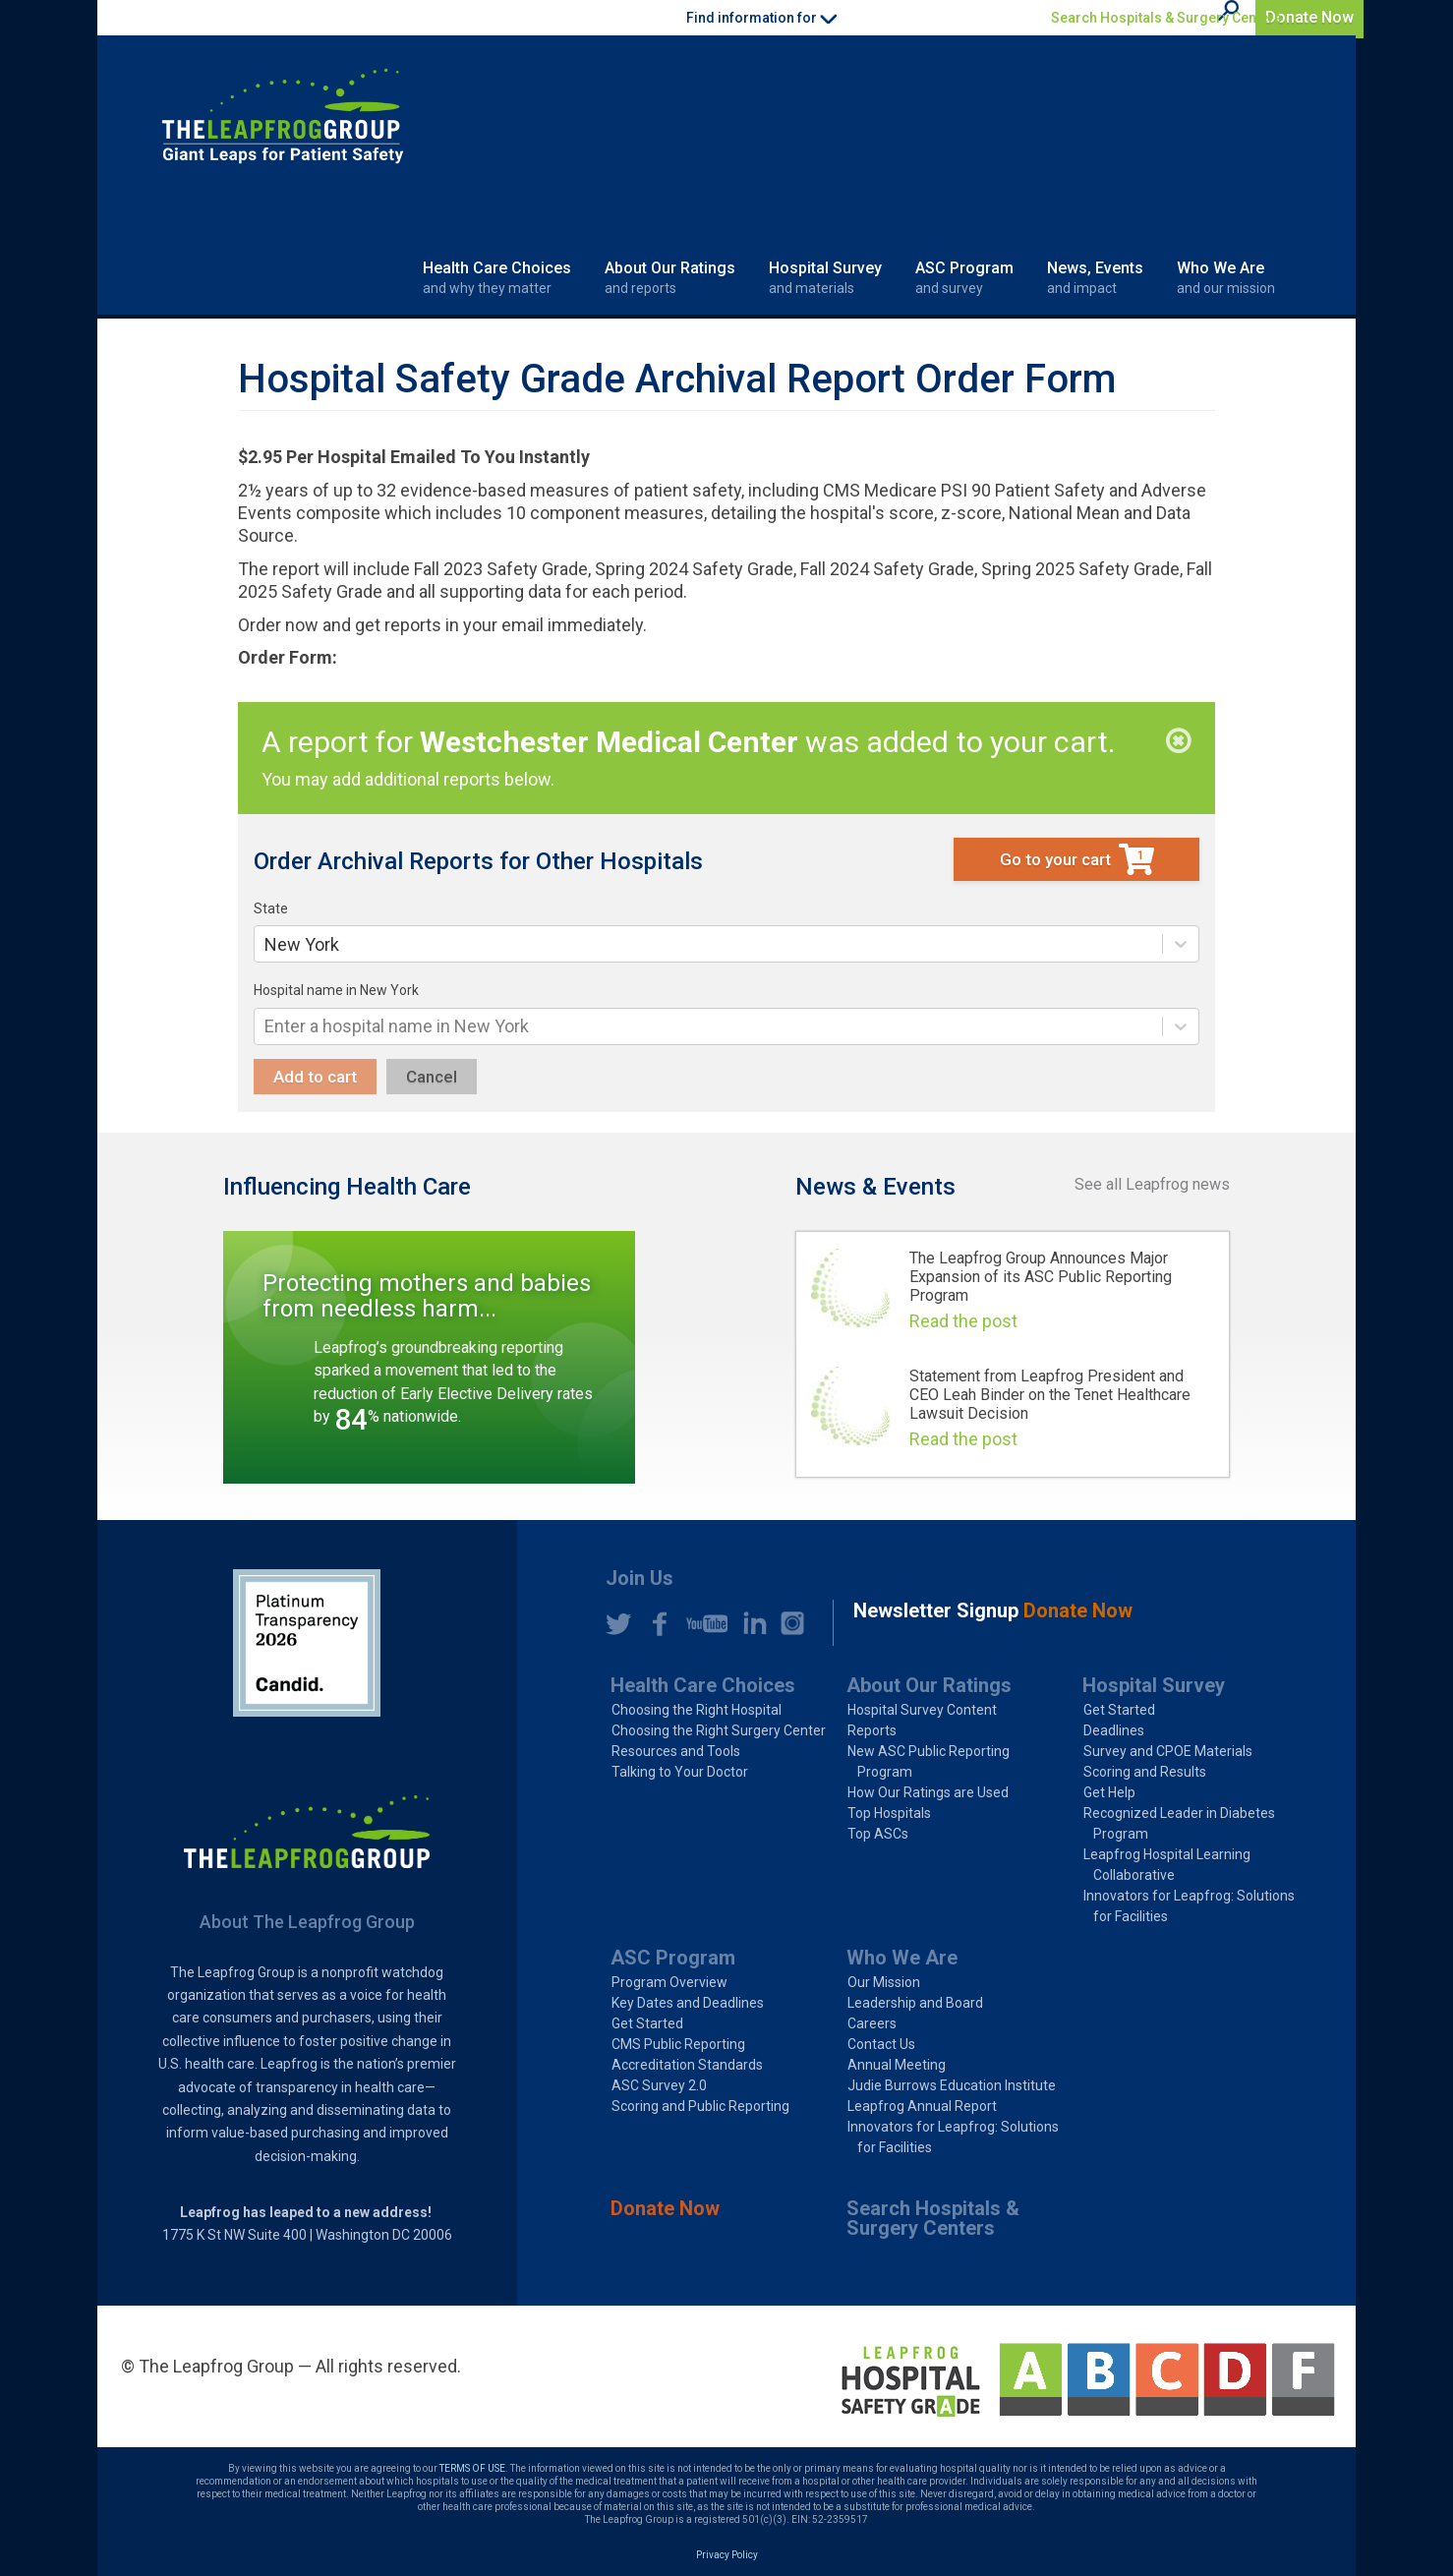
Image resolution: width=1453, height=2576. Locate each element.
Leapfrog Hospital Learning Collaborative (1166, 1864)
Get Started (1119, 1710)
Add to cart (315, 1076)
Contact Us (881, 2044)
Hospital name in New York (336, 990)
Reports (872, 1730)
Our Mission (883, 1982)
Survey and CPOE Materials (1167, 1751)
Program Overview (669, 1982)
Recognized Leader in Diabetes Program (1179, 1823)
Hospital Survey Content (922, 1710)
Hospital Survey (825, 278)
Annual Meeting (896, 2065)
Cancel (431, 1076)
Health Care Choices (497, 278)
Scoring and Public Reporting (700, 2106)
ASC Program (964, 278)
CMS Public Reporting (678, 2044)
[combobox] (266, 944)
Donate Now (1309, 17)
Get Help (1109, 1792)
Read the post (963, 1321)
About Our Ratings (670, 278)
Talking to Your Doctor (679, 1772)
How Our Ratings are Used (928, 1792)
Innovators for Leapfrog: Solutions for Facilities (1189, 1906)
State (271, 908)
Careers (872, 2023)
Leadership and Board (915, 2003)
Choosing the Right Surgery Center (718, 1730)
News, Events (1095, 278)
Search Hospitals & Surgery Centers (1166, 18)
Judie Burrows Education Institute (951, 2085)
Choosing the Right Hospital (696, 1710)
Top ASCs (877, 1834)
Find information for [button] (761, 18)
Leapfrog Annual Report (922, 2106)
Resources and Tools (675, 1751)
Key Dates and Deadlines (687, 2003)
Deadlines (1113, 1730)
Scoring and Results (1144, 1772)
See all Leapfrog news (1152, 1184)
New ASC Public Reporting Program (928, 1761)
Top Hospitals (889, 1813)
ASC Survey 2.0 (659, 2085)
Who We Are (1226, 278)
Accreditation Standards (687, 2065)
